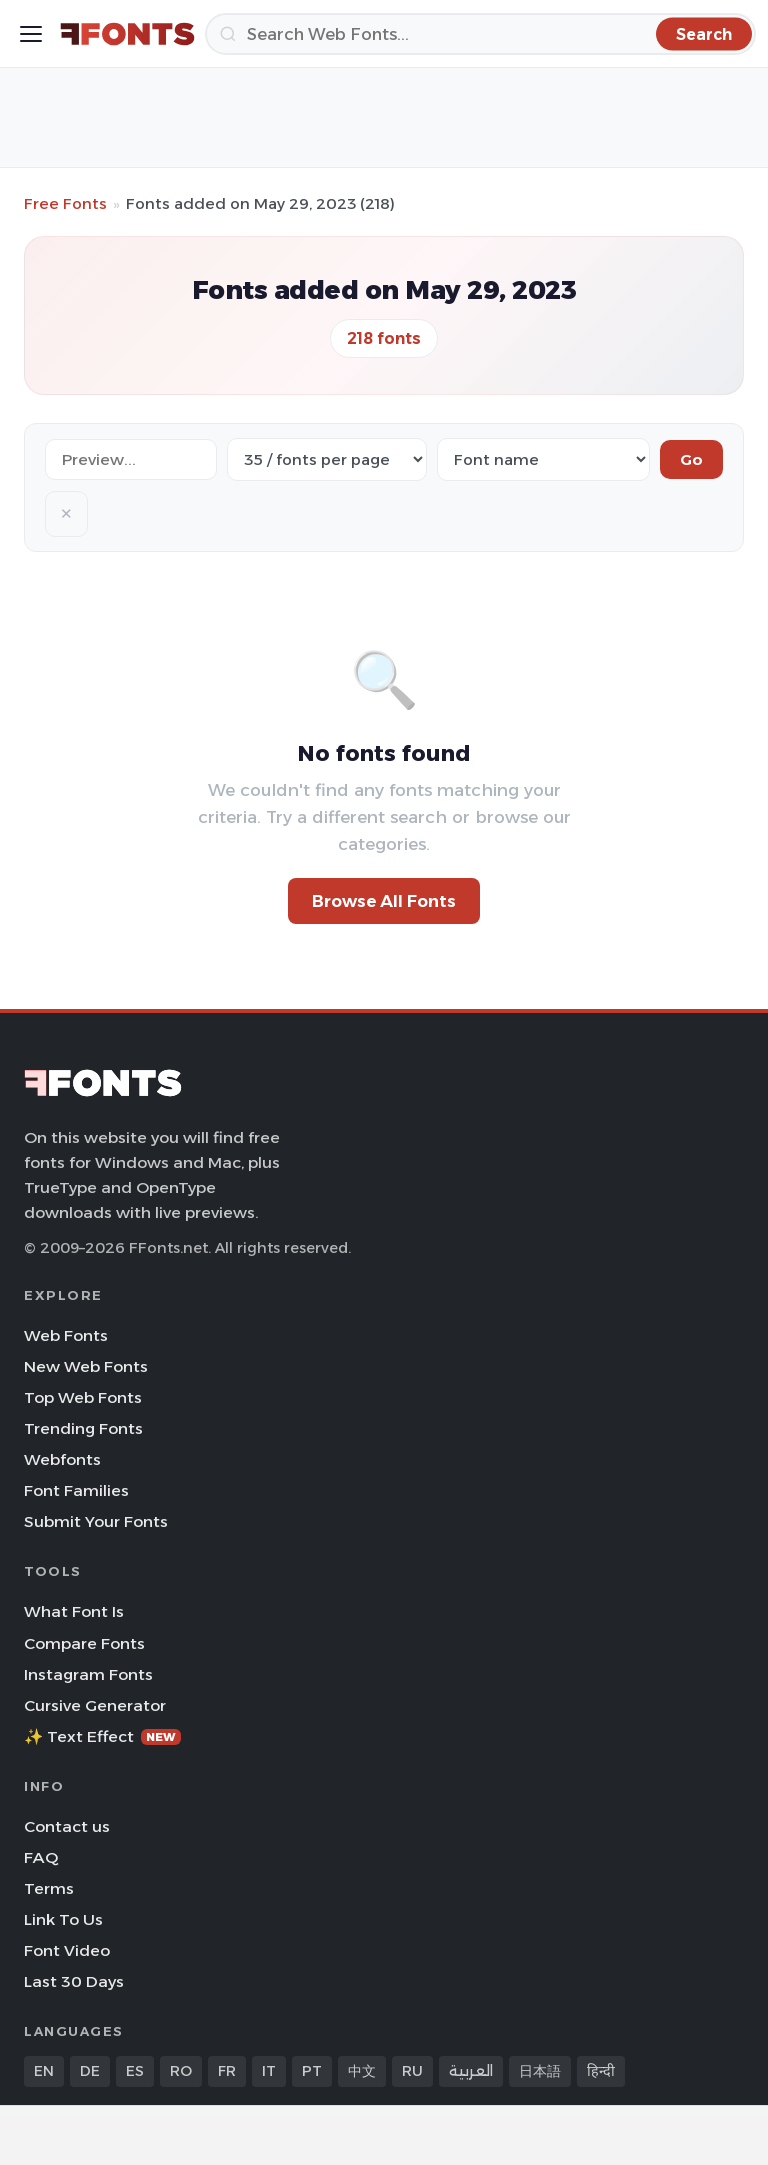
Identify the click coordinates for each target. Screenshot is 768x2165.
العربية (471, 2071)
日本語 (540, 2071)
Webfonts (62, 1459)
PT (312, 2071)
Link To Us (63, 1919)
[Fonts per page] (327, 459)
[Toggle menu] (31, 34)
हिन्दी (601, 2071)
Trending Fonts (83, 1428)
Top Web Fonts (83, 1397)
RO (181, 2071)
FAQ (41, 1857)
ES (135, 2071)
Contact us (67, 1826)
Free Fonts (65, 203)
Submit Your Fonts (96, 1521)
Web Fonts (66, 1335)
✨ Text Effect (102, 1736)
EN (44, 2071)
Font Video (67, 1950)
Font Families (76, 1490)
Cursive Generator (95, 1705)
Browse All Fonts (384, 901)
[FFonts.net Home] (127, 34)
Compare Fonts (84, 1643)
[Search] (480, 34)
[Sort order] (543, 459)
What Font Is (74, 1611)
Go (691, 459)
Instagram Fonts (88, 1674)
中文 (362, 2071)
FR (227, 2071)
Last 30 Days (74, 1981)
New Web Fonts (86, 1366)
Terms (49, 1888)
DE (90, 2071)
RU (412, 2071)
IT (269, 2071)
